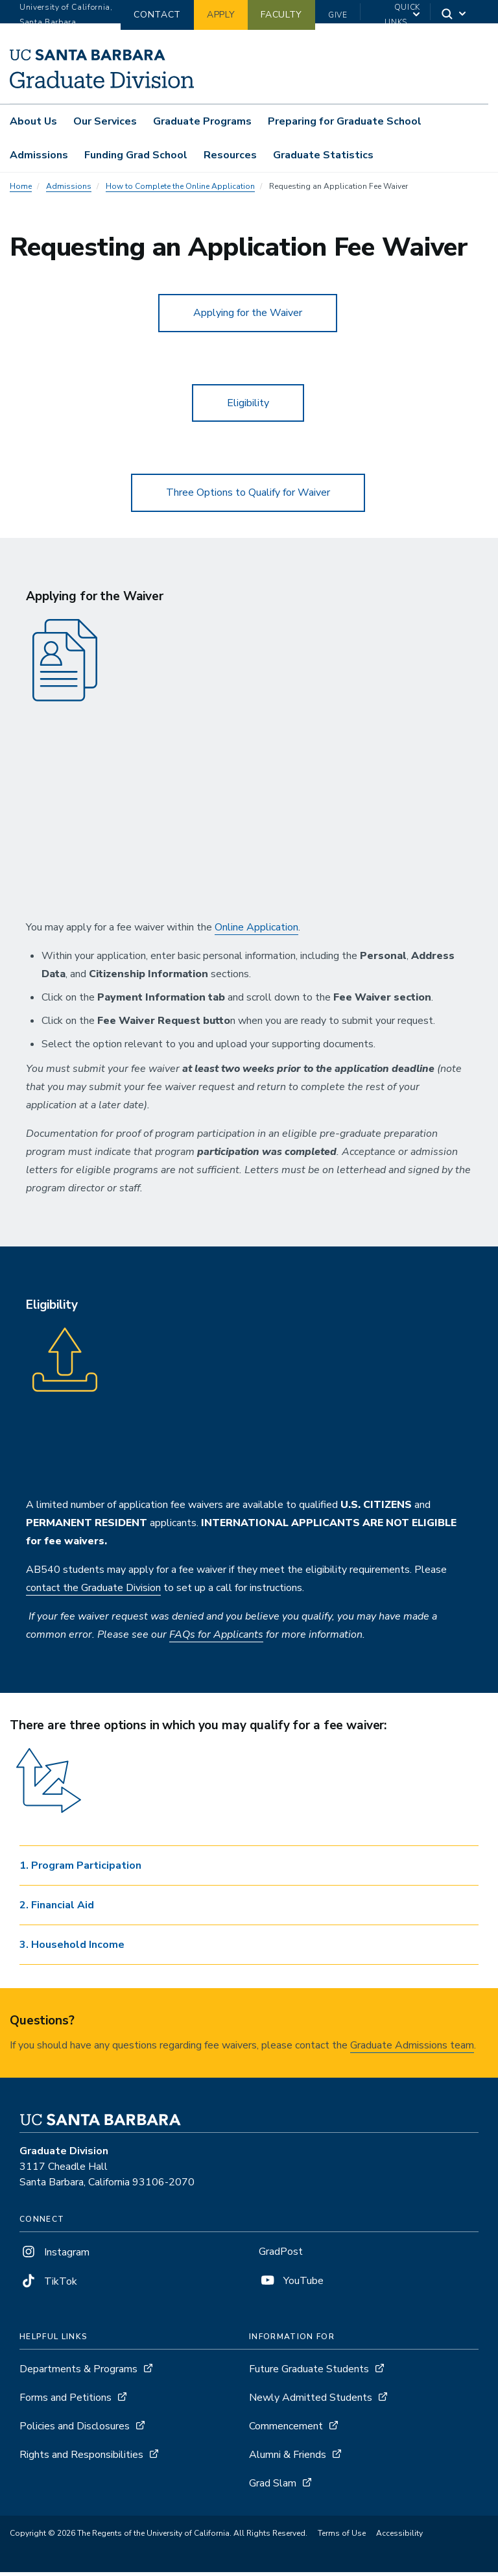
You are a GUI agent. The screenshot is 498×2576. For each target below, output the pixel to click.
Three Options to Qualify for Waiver (248, 497)
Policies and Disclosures (74, 2430)
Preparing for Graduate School (344, 121)
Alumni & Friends (287, 2458)
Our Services (105, 121)
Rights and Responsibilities (81, 2458)
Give (338, 15)
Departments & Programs (78, 2373)
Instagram (54, 2257)
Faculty (281, 14)
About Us (33, 121)
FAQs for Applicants (216, 1639)
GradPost (281, 2256)
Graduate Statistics (323, 155)
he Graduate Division (114, 1592)
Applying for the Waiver (247, 317)
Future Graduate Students (309, 2373)
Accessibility (399, 2537)
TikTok (48, 2286)
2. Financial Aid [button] (56, 1909)
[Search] (455, 15)
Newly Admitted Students (310, 2401)
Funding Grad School (135, 155)
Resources (230, 155)
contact (44, 1592)
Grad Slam (272, 2487)
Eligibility (248, 407)
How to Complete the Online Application (180, 190)
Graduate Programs (202, 121)
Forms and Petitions (65, 2401)
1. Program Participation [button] (80, 1869)
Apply (221, 14)
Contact (157, 14)
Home (21, 190)
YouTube (291, 2285)
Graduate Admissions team (412, 2050)
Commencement (286, 2430)
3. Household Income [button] (71, 1948)
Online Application (256, 932)
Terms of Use (342, 2537)
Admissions (39, 155)
